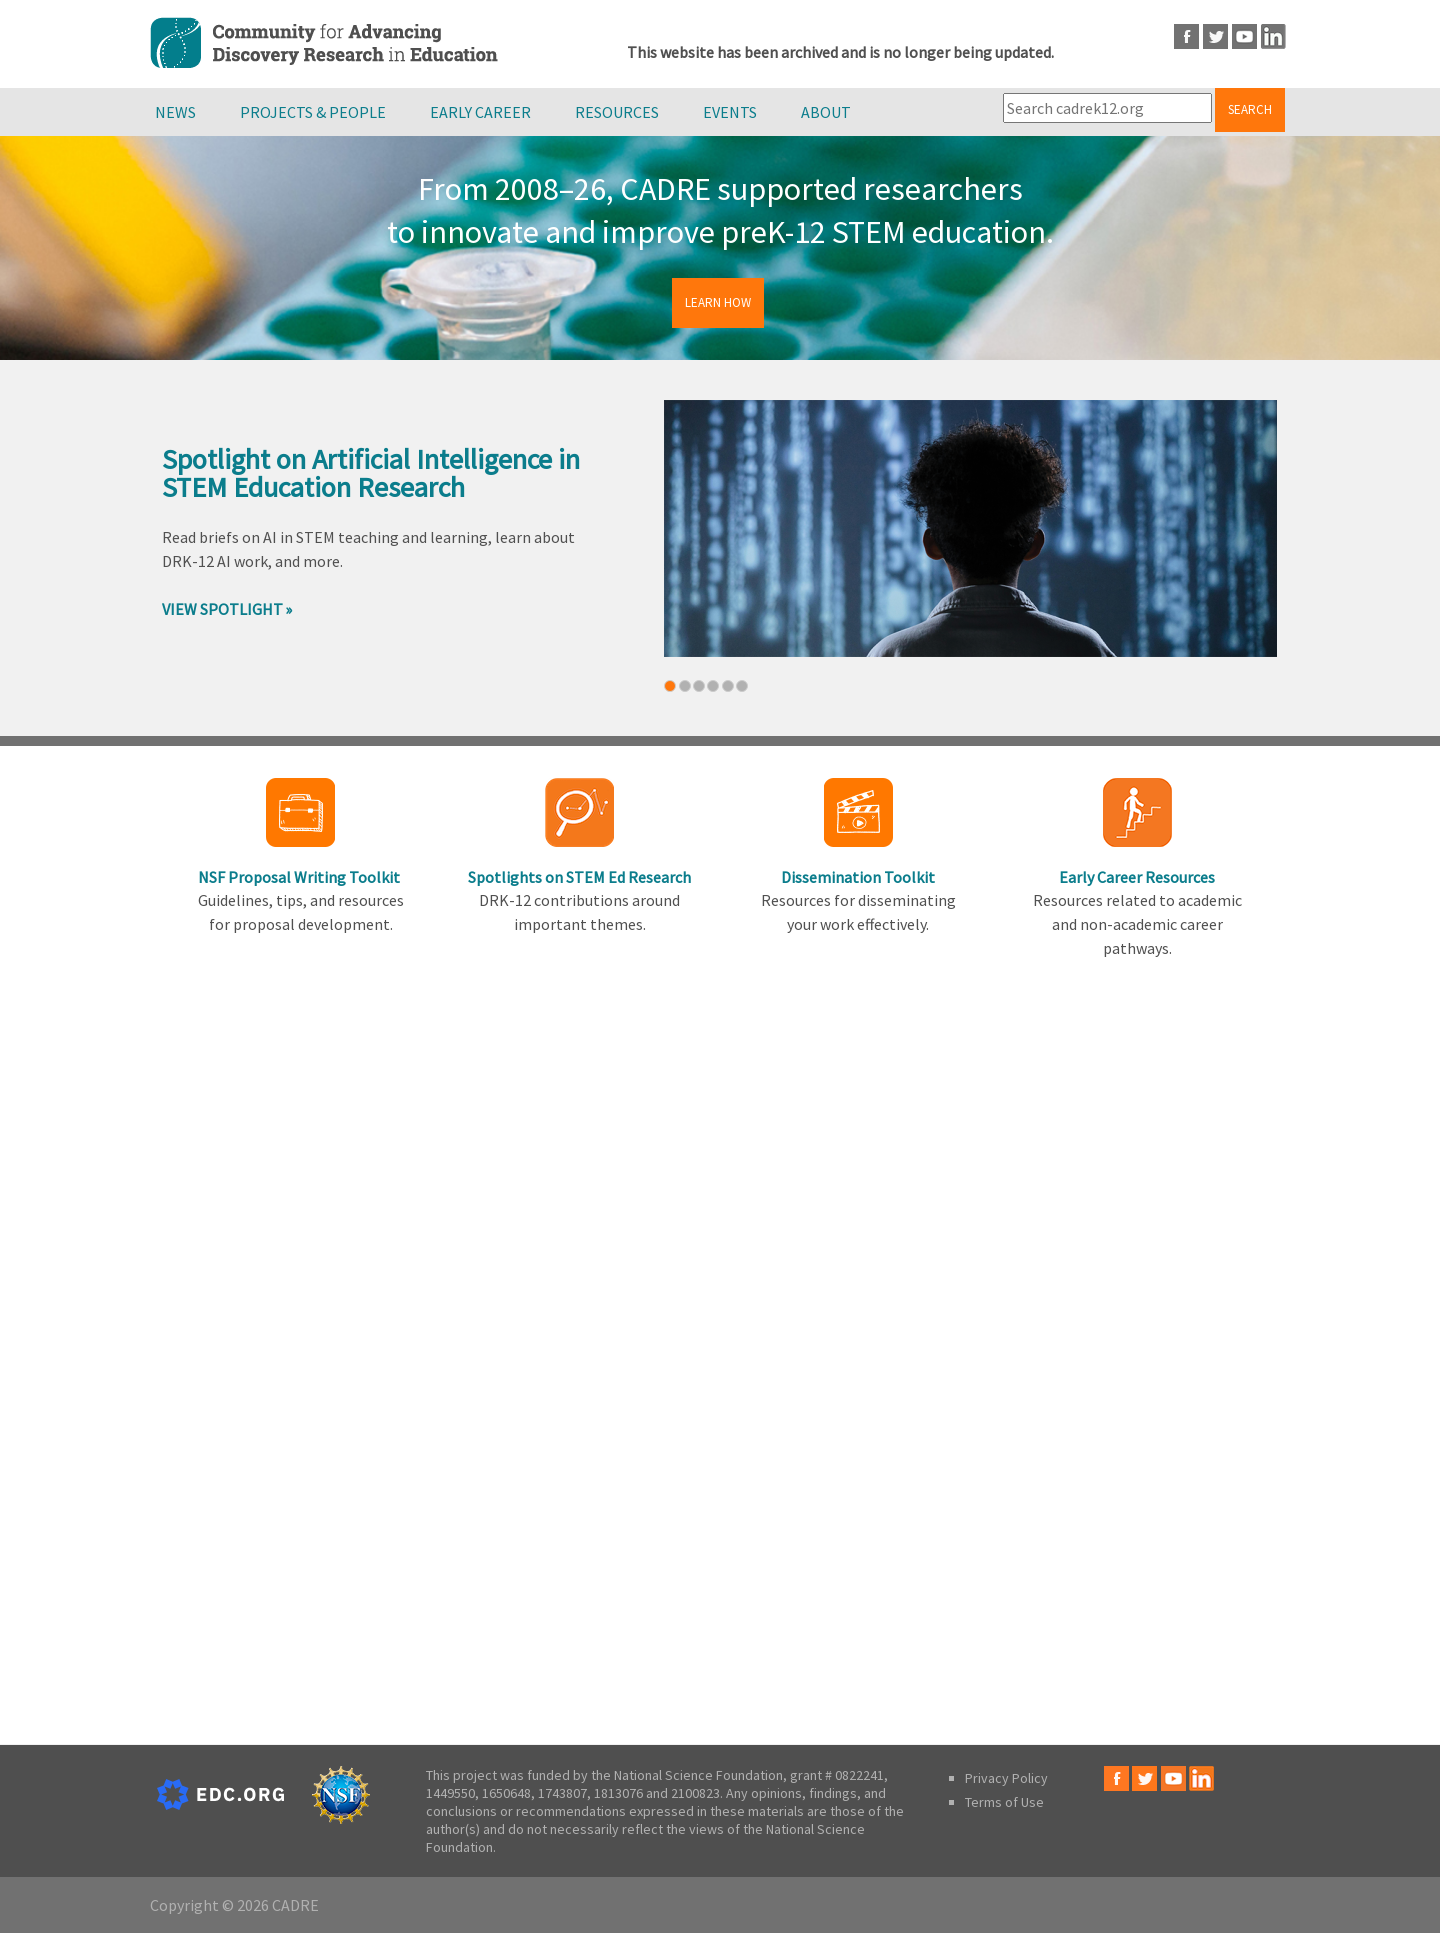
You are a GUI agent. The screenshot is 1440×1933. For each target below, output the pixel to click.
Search (1250, 109)
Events (730, 112)
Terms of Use (1004, 1802)
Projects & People (313, 112)
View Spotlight (222, 609)
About (826, 112)
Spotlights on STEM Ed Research (579, 877)
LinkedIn (1273, 36)
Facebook (1186, 36)
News (175, 112)
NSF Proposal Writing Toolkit (300, 877)
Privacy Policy (1006, 1778)
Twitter (1215, 36)
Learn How (718, 302)
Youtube (1244, 36)
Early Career (480, 112)
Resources (617, 112)
